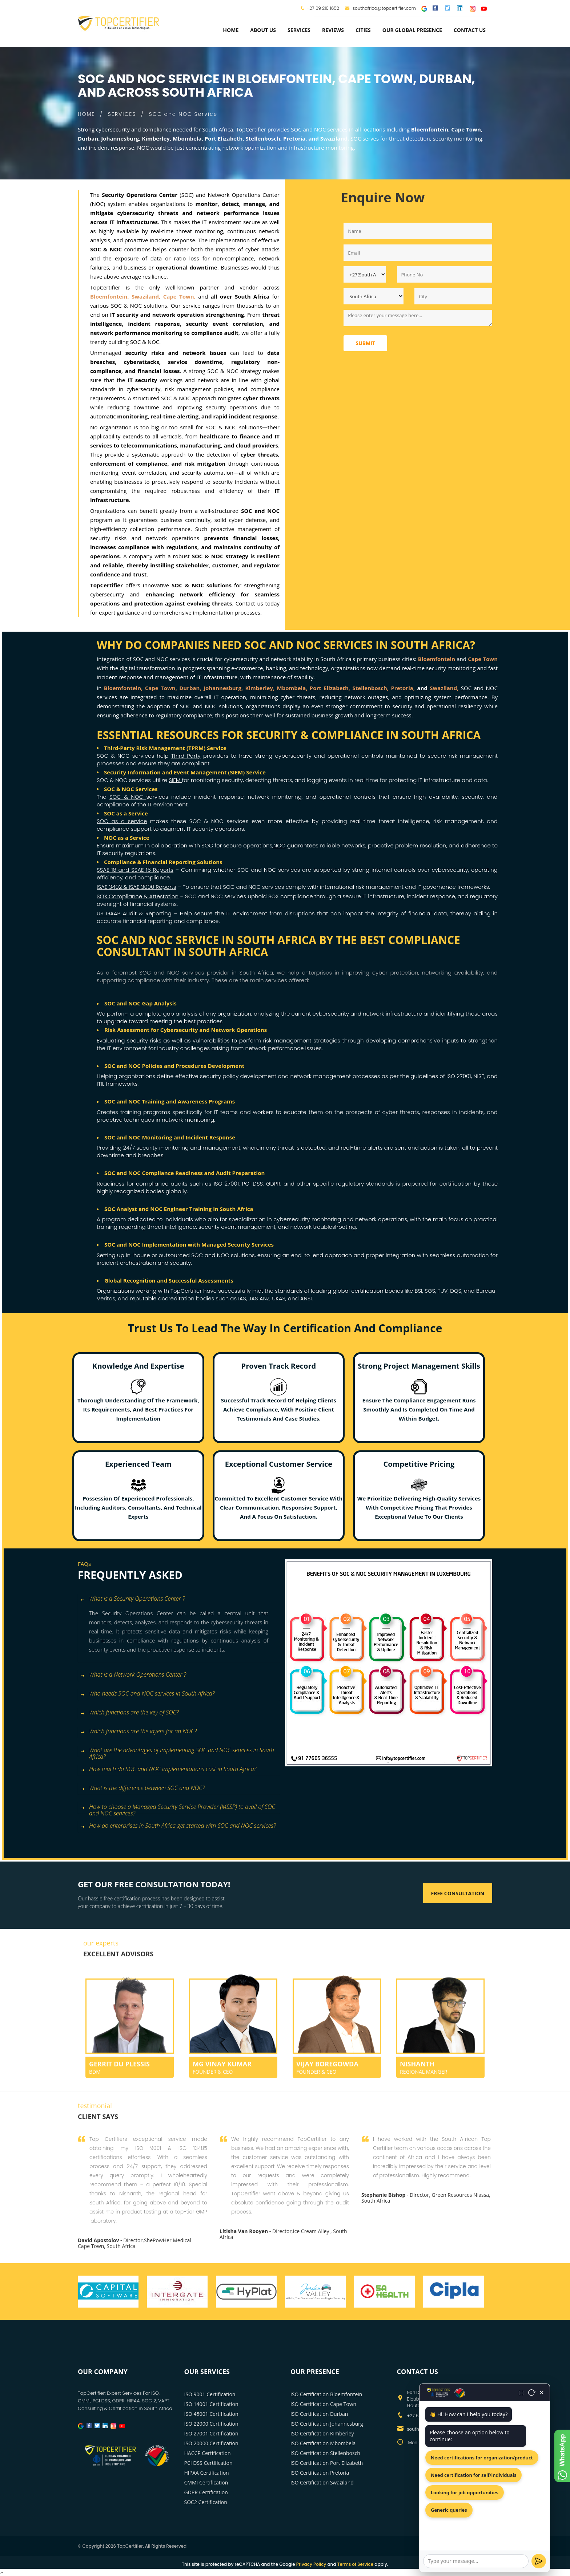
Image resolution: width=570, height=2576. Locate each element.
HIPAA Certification (206, 2472)
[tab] (179, 1599)
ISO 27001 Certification (211, 2433)
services (299, 30)
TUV (443, 1291)
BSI (418, 1291)
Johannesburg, (223, 688)
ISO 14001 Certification (211, 2404)
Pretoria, (403, 688)
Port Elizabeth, (330, 688)
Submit (365, 343)
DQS (455, 1291)
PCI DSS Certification (208, 2462)
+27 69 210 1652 (323, 8)
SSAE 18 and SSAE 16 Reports (135, 870)
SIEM (175, 780)
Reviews (333, 30)
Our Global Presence (412, 30)
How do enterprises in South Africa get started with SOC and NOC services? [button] (178, 1826)
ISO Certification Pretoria (319, 2472)
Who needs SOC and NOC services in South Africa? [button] (147, 1694)
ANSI (306, 1298)
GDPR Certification (206, 2492)
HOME (86, 114)
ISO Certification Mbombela (323, 2443)
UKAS (278, 1298)
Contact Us (470, 30)
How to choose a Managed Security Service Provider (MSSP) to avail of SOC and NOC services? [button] (177, 1807)
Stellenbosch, (371, 688)
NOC (279, 845)
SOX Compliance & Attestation (137, 896)
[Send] (538, 2561)
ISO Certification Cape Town (323, 2404)
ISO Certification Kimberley (322, 2433)
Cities (363, 30)
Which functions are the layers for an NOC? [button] (138, 1731)
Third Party (186, 756)
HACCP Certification (207, 2453)
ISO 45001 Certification (211, 2413)
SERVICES (122, 114)
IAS (242, 1298)
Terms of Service (355, 2564)
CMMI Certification (206, 2482)
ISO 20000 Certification (211, 2443)
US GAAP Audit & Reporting (134, 913)
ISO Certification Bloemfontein (326, 2394)
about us (263, 30)
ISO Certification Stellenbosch (325, 2453)
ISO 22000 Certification (211, 2423)
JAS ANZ (259, 1298)
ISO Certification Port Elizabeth (326, 2462)
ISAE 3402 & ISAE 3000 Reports (136, 887)
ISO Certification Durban (319, 2413)
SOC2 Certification (205, 2502)
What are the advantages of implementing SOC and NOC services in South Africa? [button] (177, 1751)
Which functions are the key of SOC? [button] (129, 1713)
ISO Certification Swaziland (322, 2482)
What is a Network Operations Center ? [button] (133, 1675)
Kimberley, (260, 688)
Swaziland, (445, 688)
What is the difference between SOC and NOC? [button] (142, 1788)
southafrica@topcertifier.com (380, 8)
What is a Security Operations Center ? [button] (132, 1599)
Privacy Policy (311, 2564)
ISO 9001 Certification (210, 2394)
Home (230, 30)
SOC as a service (122, 821)
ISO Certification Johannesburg (326, 2423)
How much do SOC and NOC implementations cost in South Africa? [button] (168, 1769)
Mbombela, (292, 688)
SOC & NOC (127, 797)
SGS (430, 1291)
